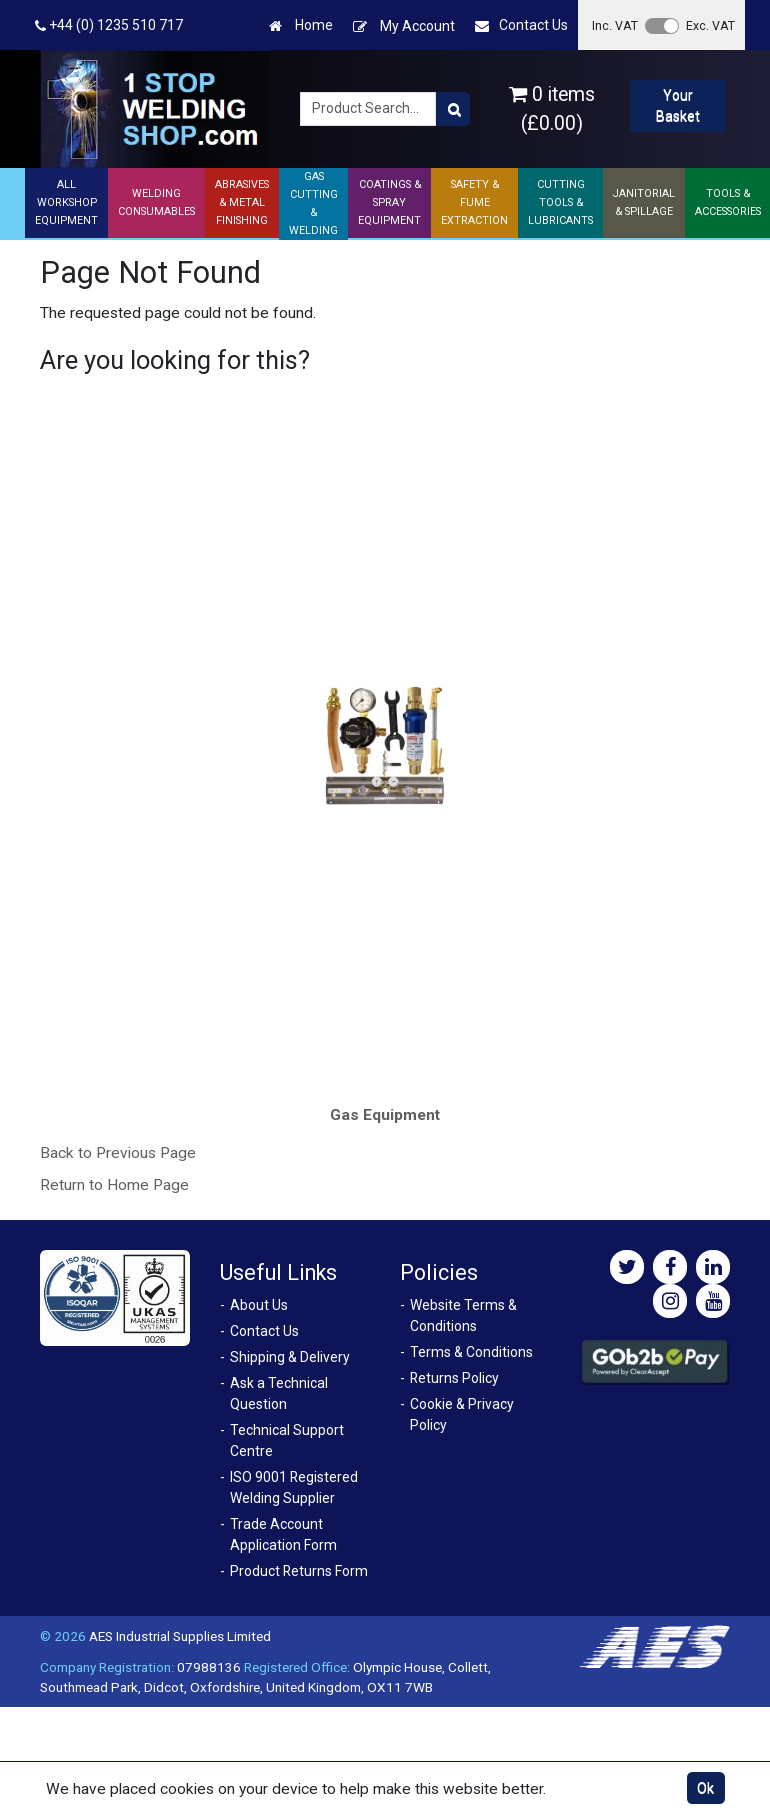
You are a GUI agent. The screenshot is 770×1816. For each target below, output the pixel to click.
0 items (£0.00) (552, 109)
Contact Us (521, 25)
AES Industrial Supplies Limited (180, 1636)
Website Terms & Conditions (463, 1315)
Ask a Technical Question (279, 1393)
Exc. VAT (710, 25)
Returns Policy (454, 1378)
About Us (259, 1305)
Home (301, 25)
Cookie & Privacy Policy (462, 1414)
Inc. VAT (615, 25)
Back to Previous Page (118, 1153)
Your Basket (678, 105)
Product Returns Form (299, 1571)
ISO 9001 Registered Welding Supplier (294, 1487)
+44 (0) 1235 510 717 (109, 25)
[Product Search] (453, 109)
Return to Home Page (114, 1185)
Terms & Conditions (471, 1352)
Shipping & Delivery (290, 1357)
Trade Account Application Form (283, 1534)
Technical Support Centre (287, 1440)
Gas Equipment (385, 1115)
